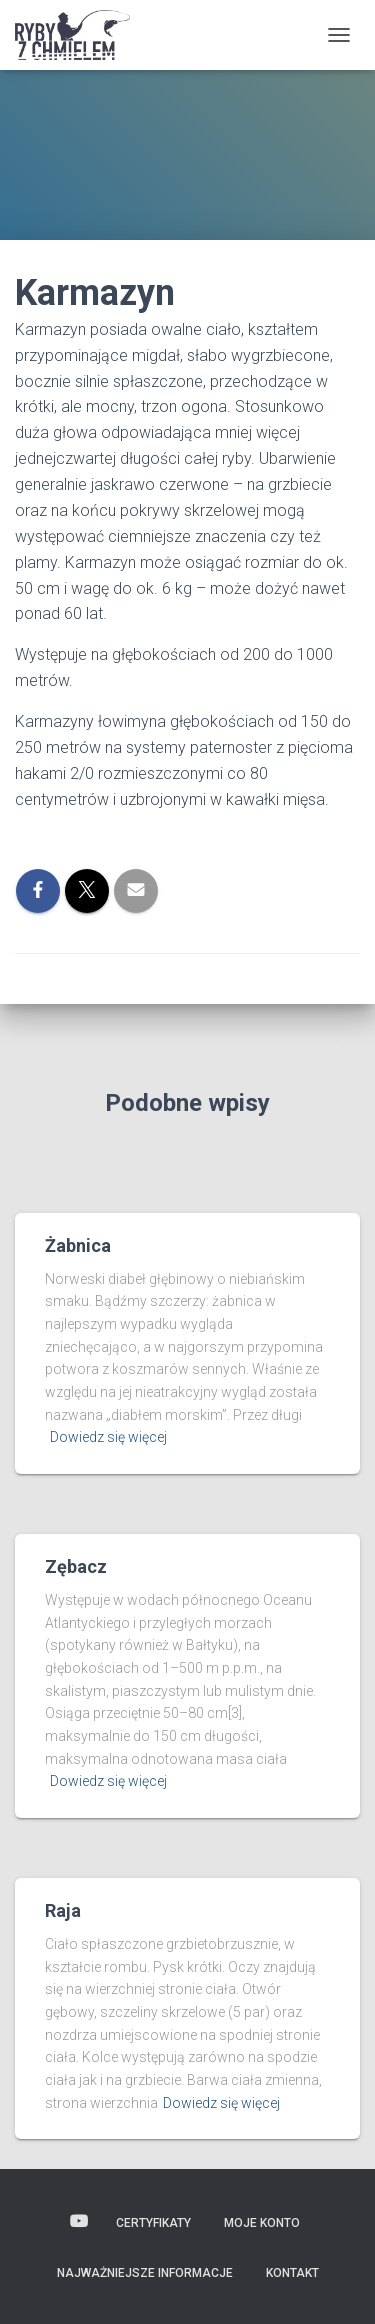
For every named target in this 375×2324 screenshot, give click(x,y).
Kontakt (292, 2273)
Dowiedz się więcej (108, 1437)
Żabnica (78, 1245)
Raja (63, 1910)
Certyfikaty (153, 2223)
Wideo (79, 2222)
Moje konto (262, 2223)
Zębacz (76, 1566)
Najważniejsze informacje (145, 2273)
